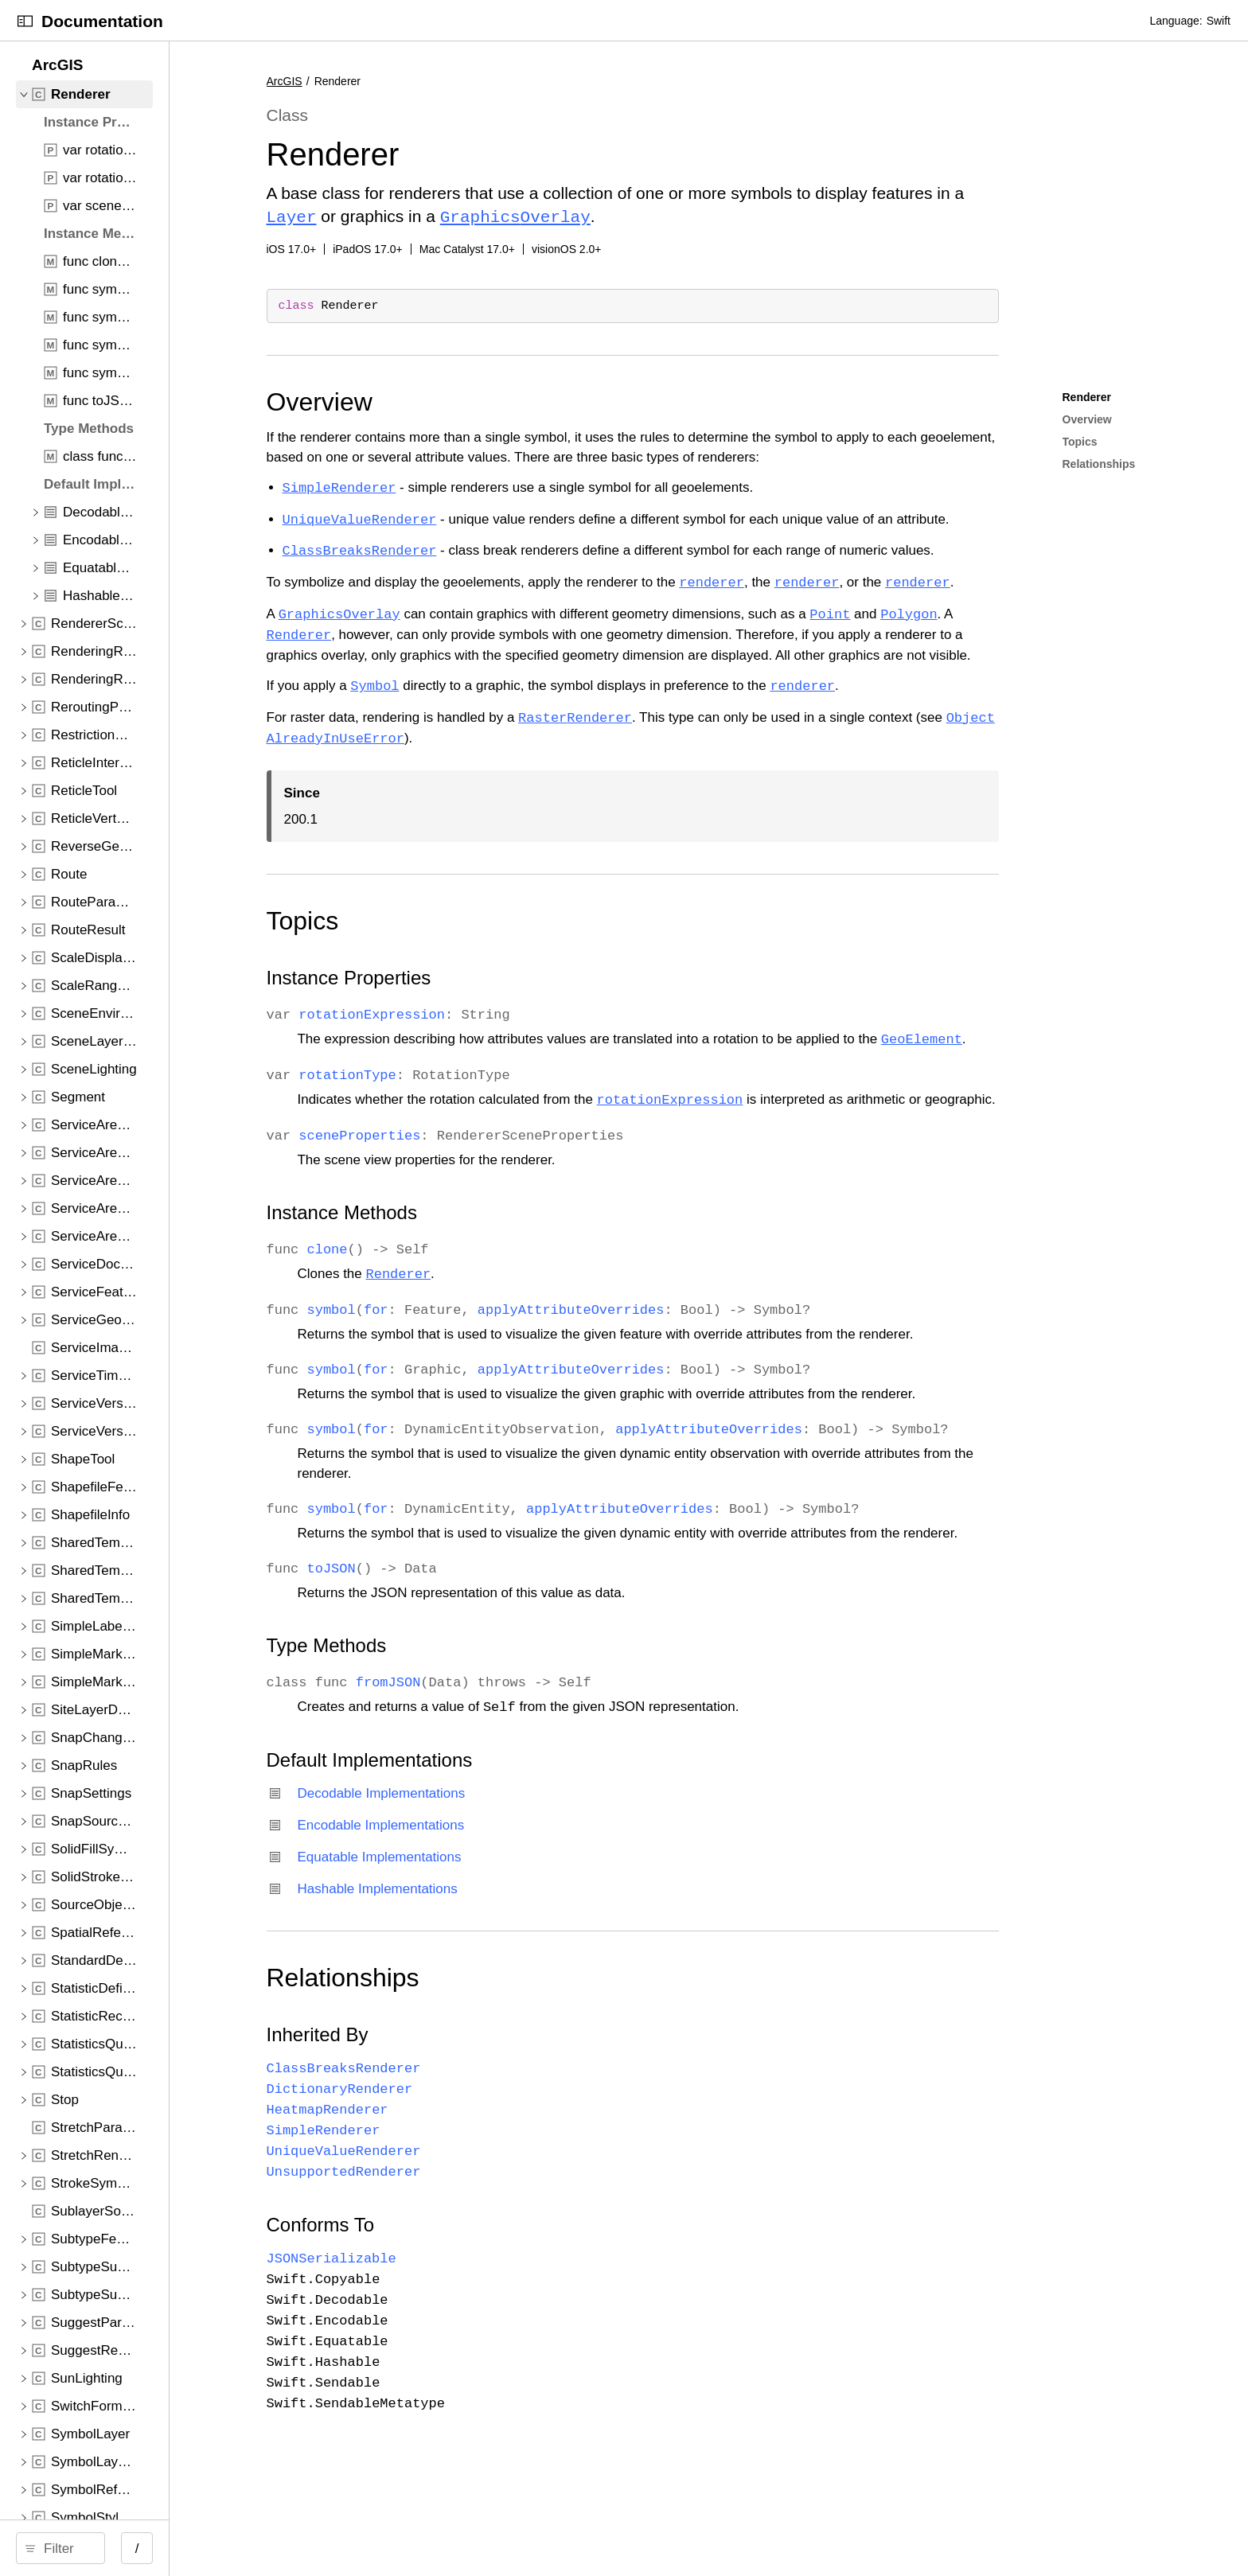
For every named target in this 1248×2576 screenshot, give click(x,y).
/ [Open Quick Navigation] (400, 2548)
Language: (1175, 20)
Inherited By (547, 2113)
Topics (532, 939)
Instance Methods (571, 1271)
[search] (192, 2548)
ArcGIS (514, 81)
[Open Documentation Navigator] (25, 21)
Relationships (572, 2056)
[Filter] (197, 2548)
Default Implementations (599, 1838)
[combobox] (197, 2548)
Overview (549, 400)
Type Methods (556, 1724)
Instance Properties (578, 996)
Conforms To (550, 2303)
